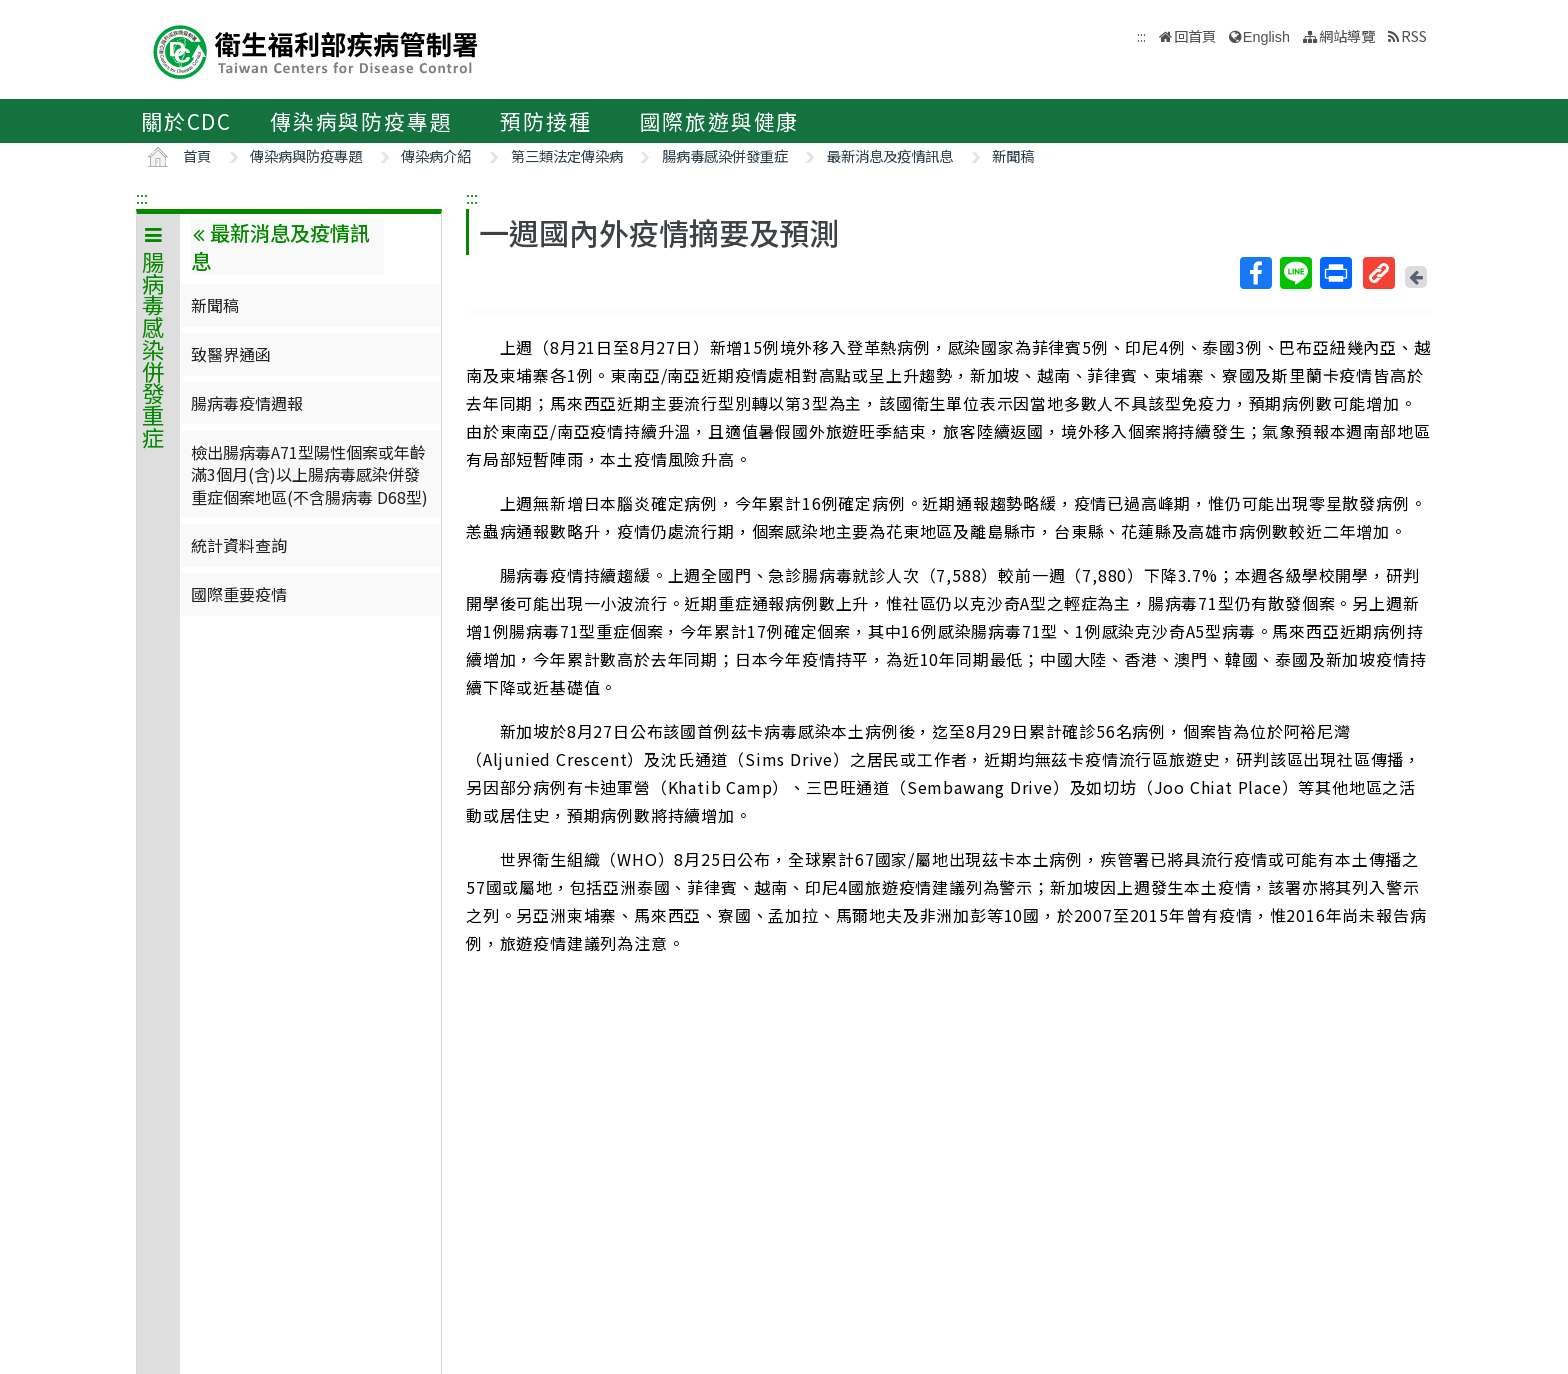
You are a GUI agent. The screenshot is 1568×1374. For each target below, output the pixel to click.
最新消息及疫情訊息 (890, 155)
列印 (1335, 273)
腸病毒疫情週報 (247, 403)
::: (142, 197)
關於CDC (186, 121)
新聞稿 (1013, 155)
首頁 (197, 155)
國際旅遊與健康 (720, 121)
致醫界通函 (231, 354)
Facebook (1255, 273)
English (1266, 37)
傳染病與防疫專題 (361, 121)
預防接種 (545, 121)
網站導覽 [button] (1347, 35)
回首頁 (1195, 35)
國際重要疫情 (239, 594)
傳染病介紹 (436, 155)
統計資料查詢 (239, 545)
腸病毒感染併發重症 (725, 155)
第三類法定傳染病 (567, 155)
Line (1295, 273)
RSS (1414, 35)
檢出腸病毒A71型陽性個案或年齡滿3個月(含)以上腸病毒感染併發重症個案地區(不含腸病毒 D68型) (309, 474)
